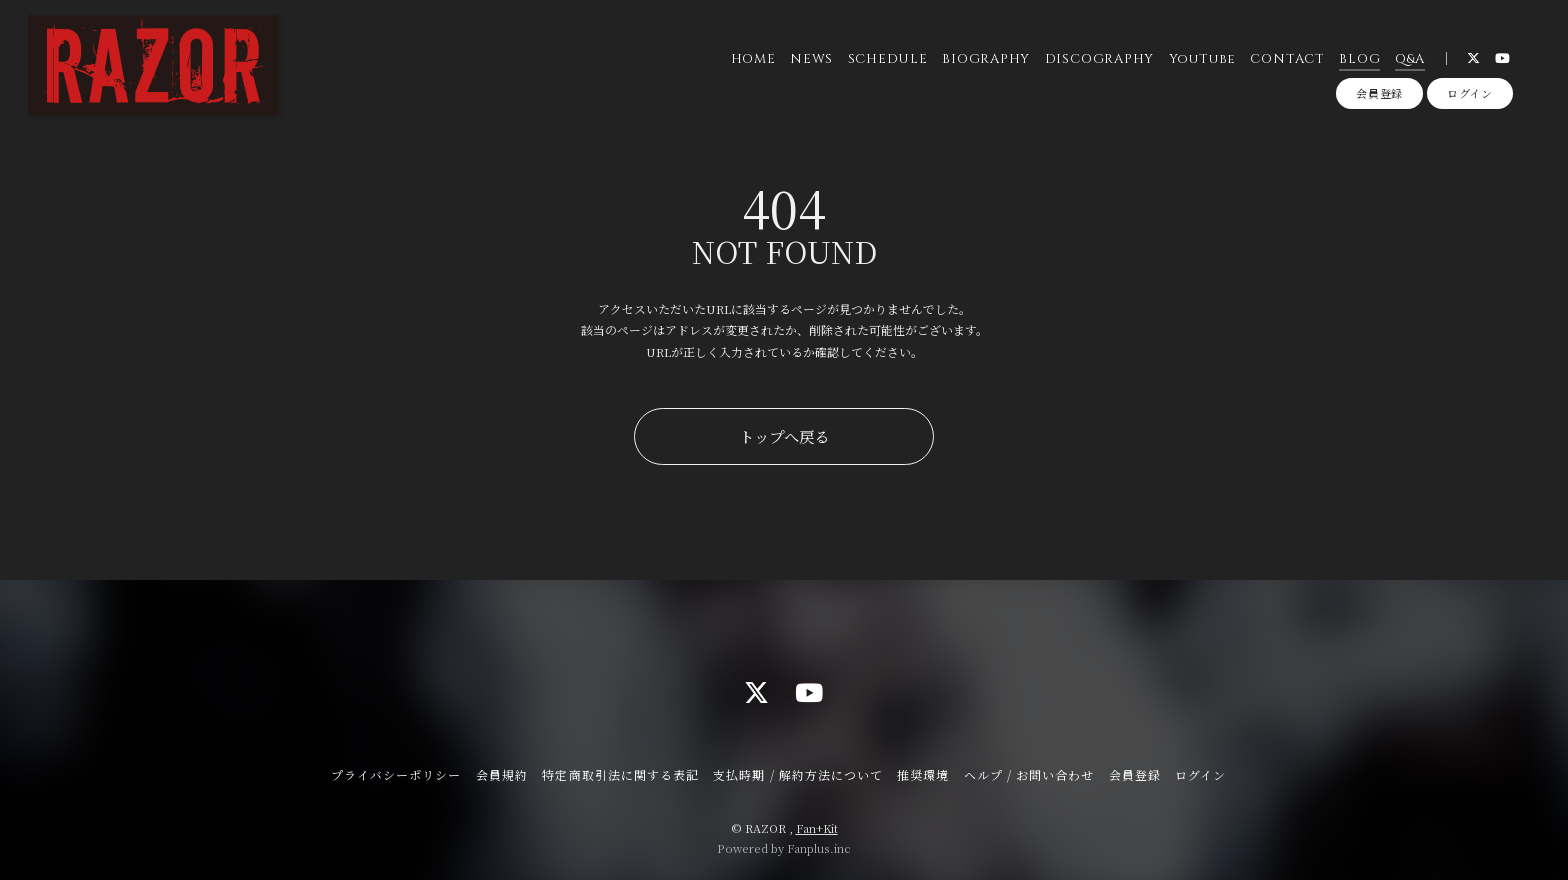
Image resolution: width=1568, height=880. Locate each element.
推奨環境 (923, 774)
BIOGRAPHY (986, 59)
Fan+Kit (817, 828)
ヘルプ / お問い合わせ (1029, 774)
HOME (753, 59)
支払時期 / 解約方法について (798, 774)
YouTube (1202, 59)
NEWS (811, 59)
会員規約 (502, 774)
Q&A (1410, 59)
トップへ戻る (784, 436)
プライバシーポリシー (396, 774)
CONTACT (1287, 59)
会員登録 (1379, 93)
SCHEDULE (888, 59)
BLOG (1359, 59)
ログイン (1470, 93)
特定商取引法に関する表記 (620, 774)
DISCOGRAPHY (1100, 59)
